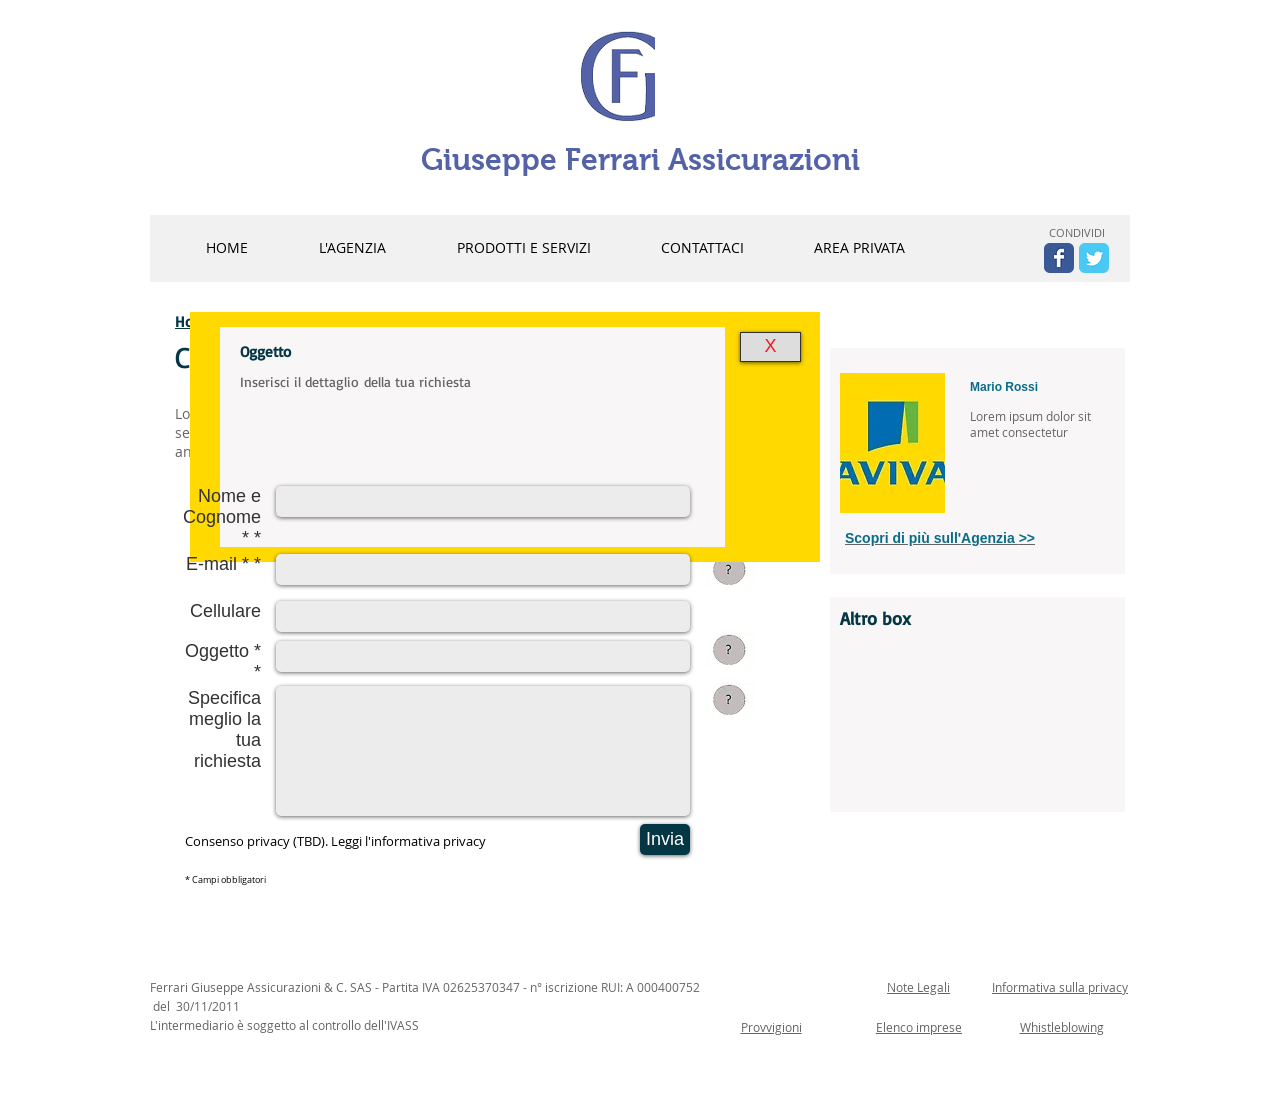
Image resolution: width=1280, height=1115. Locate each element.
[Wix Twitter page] (1094, 258)
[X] (770, 347)
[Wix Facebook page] (1059, 258)
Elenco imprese (919, 1027)
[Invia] (665, 839)
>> (1027, 538)
